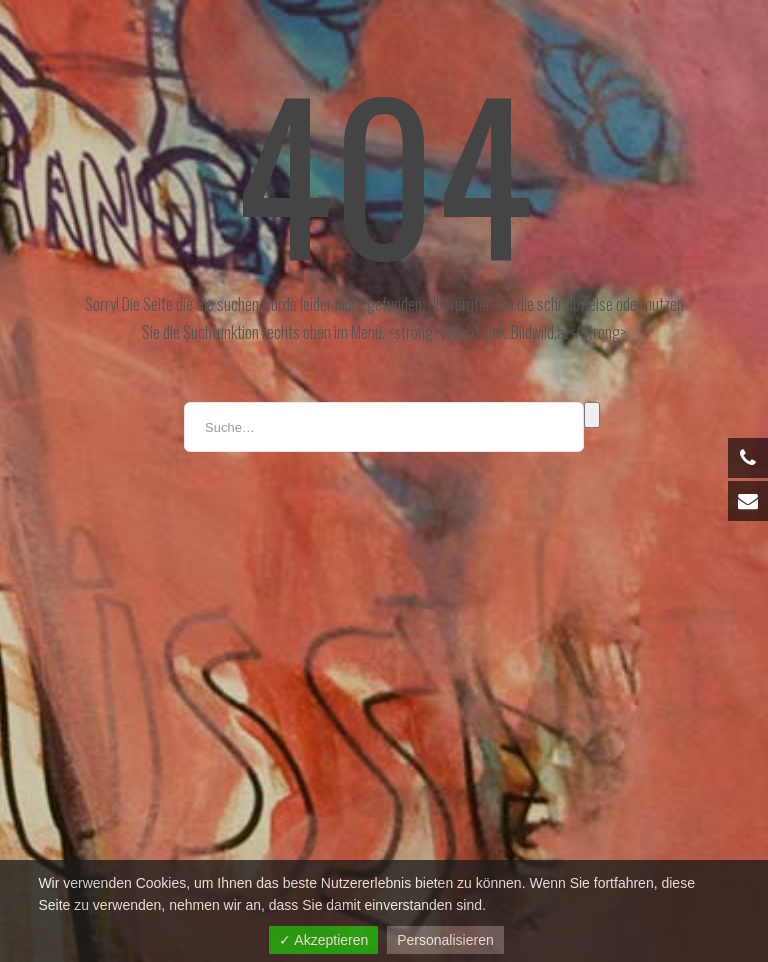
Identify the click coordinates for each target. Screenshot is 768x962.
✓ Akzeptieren (323, 940)
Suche (592, 415)
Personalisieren (445, 940)
